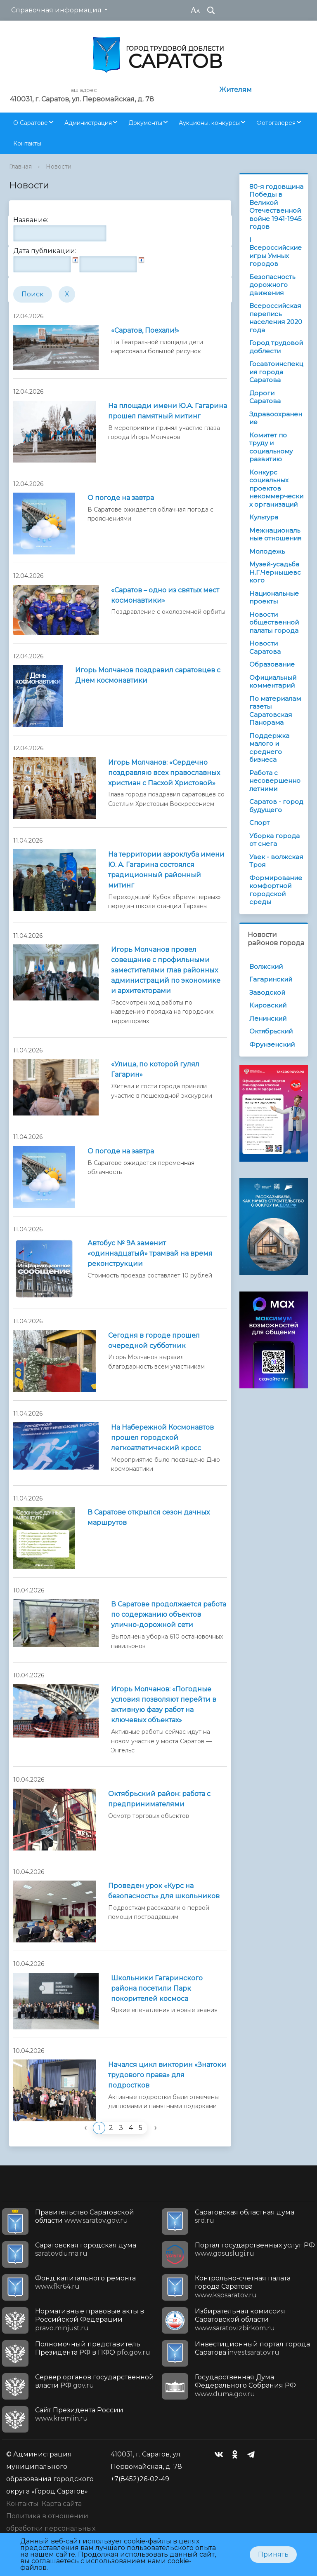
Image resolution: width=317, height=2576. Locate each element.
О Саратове (30, 123)
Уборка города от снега (274, 840)
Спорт (259, 823)
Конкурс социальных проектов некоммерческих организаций (276, 488)
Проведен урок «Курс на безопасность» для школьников (164, 1891)
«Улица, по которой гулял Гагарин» (155, 1069)
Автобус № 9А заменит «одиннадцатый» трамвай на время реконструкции (150, 1253)
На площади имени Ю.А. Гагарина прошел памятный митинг (167, 411)
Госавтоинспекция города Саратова (276, 372)
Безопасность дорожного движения (272, 285)
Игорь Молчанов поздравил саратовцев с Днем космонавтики (147, 675)
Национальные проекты (274, 597)
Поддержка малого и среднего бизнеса (269, 748)
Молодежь (267, 551)
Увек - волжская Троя (276, 861)
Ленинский (267, 1018)
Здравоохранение (275, 418)
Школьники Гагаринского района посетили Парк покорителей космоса (157, 1988)
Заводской (267, 992)
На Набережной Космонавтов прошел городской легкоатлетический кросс (162, 1437)
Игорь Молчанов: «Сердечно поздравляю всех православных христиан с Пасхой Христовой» (164, 772)
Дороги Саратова (265, 397)
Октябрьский (271, 1031)
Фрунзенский (272, 1044)
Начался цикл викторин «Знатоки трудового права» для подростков (167, 2075)
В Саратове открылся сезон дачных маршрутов (149, 1517)
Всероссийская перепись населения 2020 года (275, 318)
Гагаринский (270, 979)
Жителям (235, 90)
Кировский (267, 1005)
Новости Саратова (265, 647)
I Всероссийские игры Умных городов (275, 252)
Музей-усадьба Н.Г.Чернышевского (275, 572)
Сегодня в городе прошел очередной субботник (154, 1340)
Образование (272, 664)
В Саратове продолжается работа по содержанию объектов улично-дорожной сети (168, 1614)
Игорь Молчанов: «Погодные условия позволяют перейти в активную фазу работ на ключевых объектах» (163, 1704)
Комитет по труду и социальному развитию (271, 447)
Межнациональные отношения (275, 534)
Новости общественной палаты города (274, 622)
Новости (58, 166)
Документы (145, 123)
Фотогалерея (276, 123)
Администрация (88, 123)
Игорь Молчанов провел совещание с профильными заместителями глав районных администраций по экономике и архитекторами (165, 970)
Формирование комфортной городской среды (275, 890)
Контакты (27, 143)
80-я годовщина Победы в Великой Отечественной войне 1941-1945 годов (276, 207)
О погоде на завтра (121, 498)
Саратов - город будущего (276, 806)
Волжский (266, 966)
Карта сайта (62, 2504)
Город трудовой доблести (276, 347)
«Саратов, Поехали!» (145, 330)
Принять (273, 2554)
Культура (263, 517)
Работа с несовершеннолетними (274, 781)
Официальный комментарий (272, 682)
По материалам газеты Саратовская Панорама (275, 711)
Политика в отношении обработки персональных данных (50, 2528)
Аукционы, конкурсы (209, 123)
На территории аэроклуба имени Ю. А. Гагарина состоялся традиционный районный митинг (166, 869)
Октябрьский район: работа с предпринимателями (159, 1799)
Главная (20, 166)
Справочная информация (56, 10)
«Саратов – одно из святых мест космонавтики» (165, 595)
